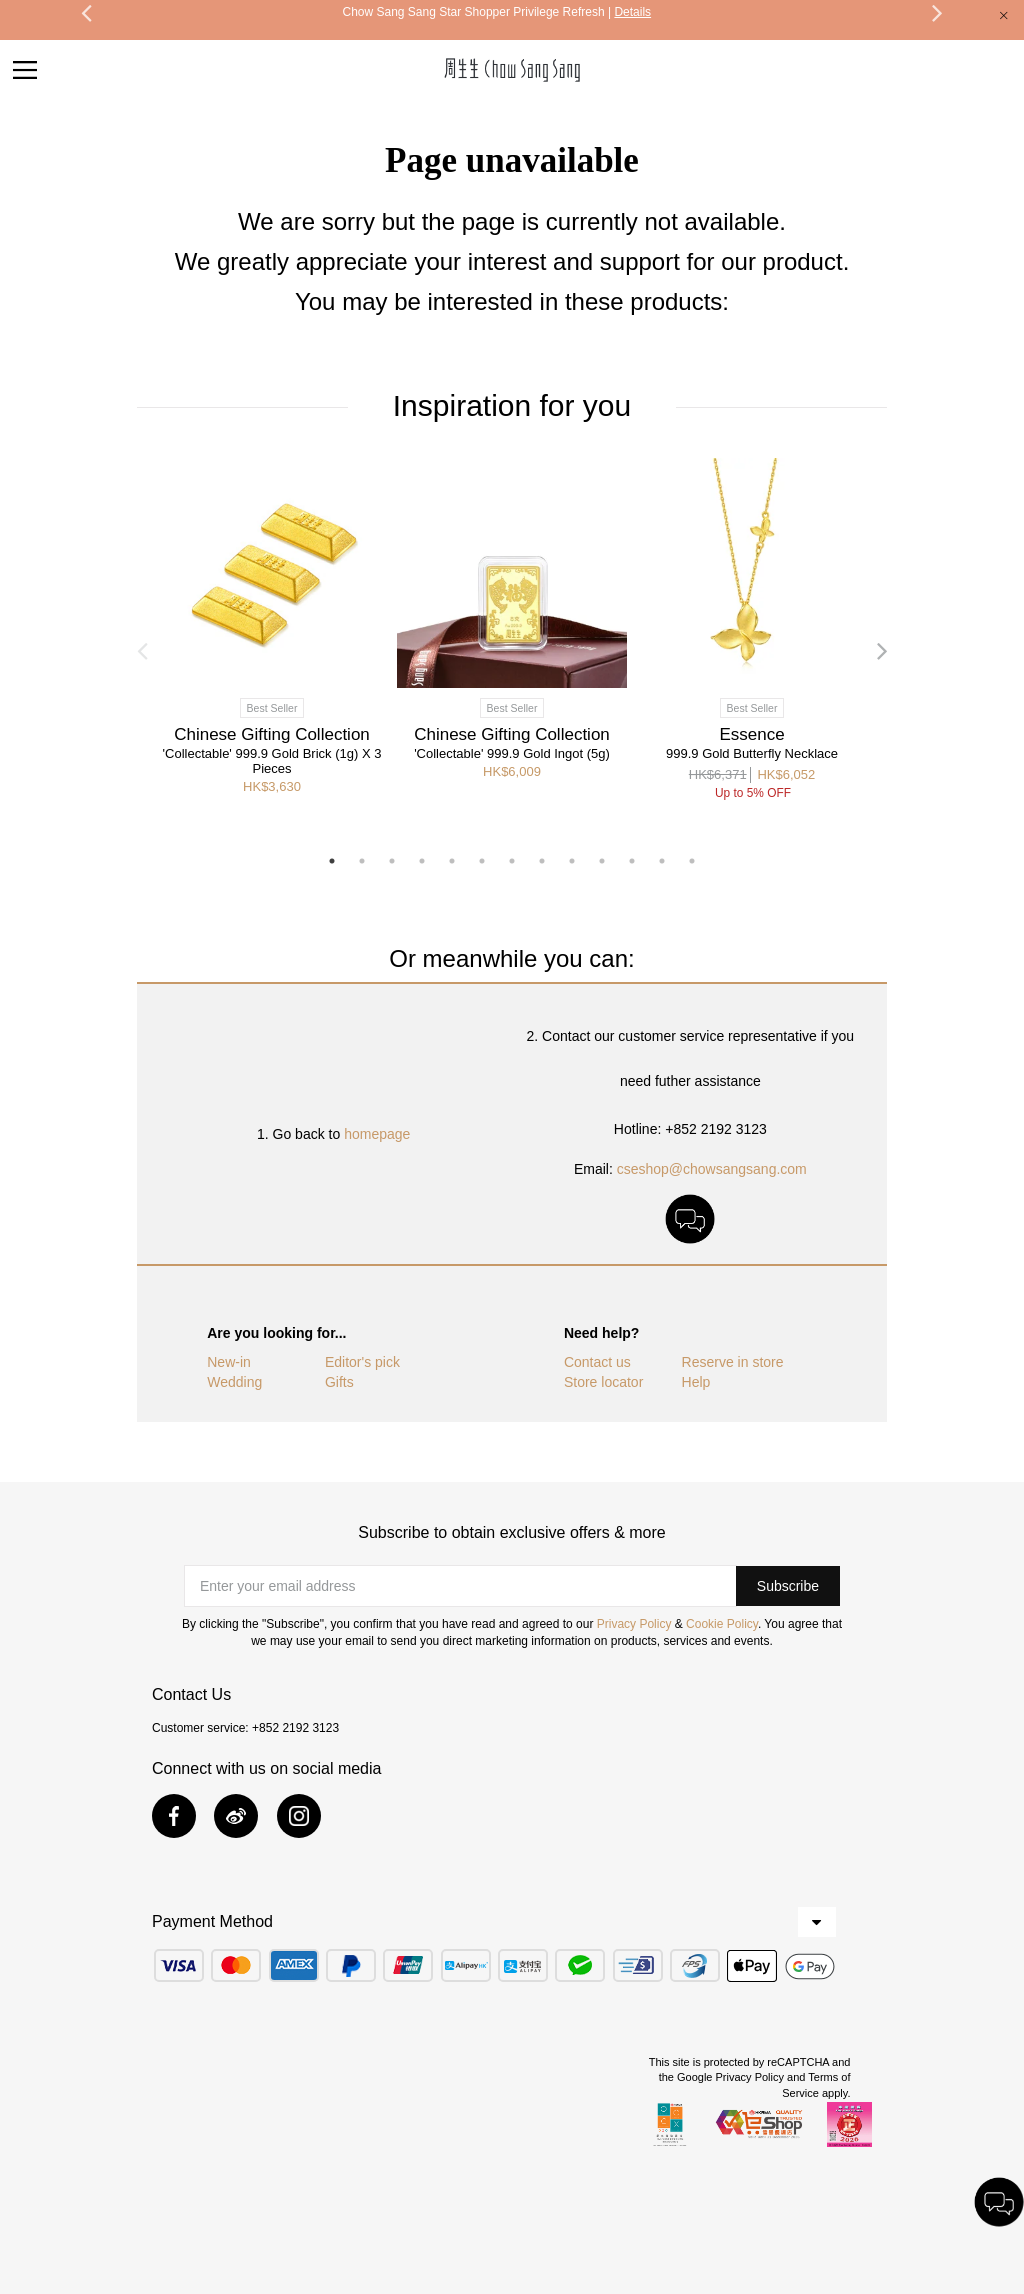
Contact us (597, 1362)
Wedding (234, 1382)
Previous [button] (142, 650)
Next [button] (882, 650)
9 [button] (572, 861)
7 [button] (512, 861)
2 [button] (362, 861)
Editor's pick (362, 1362)
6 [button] (482, 861)
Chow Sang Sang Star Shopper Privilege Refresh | (496, 12)
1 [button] (332, 861)
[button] (788, 1586)
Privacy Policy (634, 1624)
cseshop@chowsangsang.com (712, 1169)
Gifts (339, 1382)
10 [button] (602, 861)
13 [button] (692, 861)
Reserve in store (733, 1362)
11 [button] (632, 861)
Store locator (603, 1382)
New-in (229, 1362)
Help (696, 1382)
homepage (377, 1134)
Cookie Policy (722, 1624)
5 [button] (452, 861)
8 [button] (542, 861)
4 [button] (422, 861)
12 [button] (662, 861)
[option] (496, 11)
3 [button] (392, 861)
